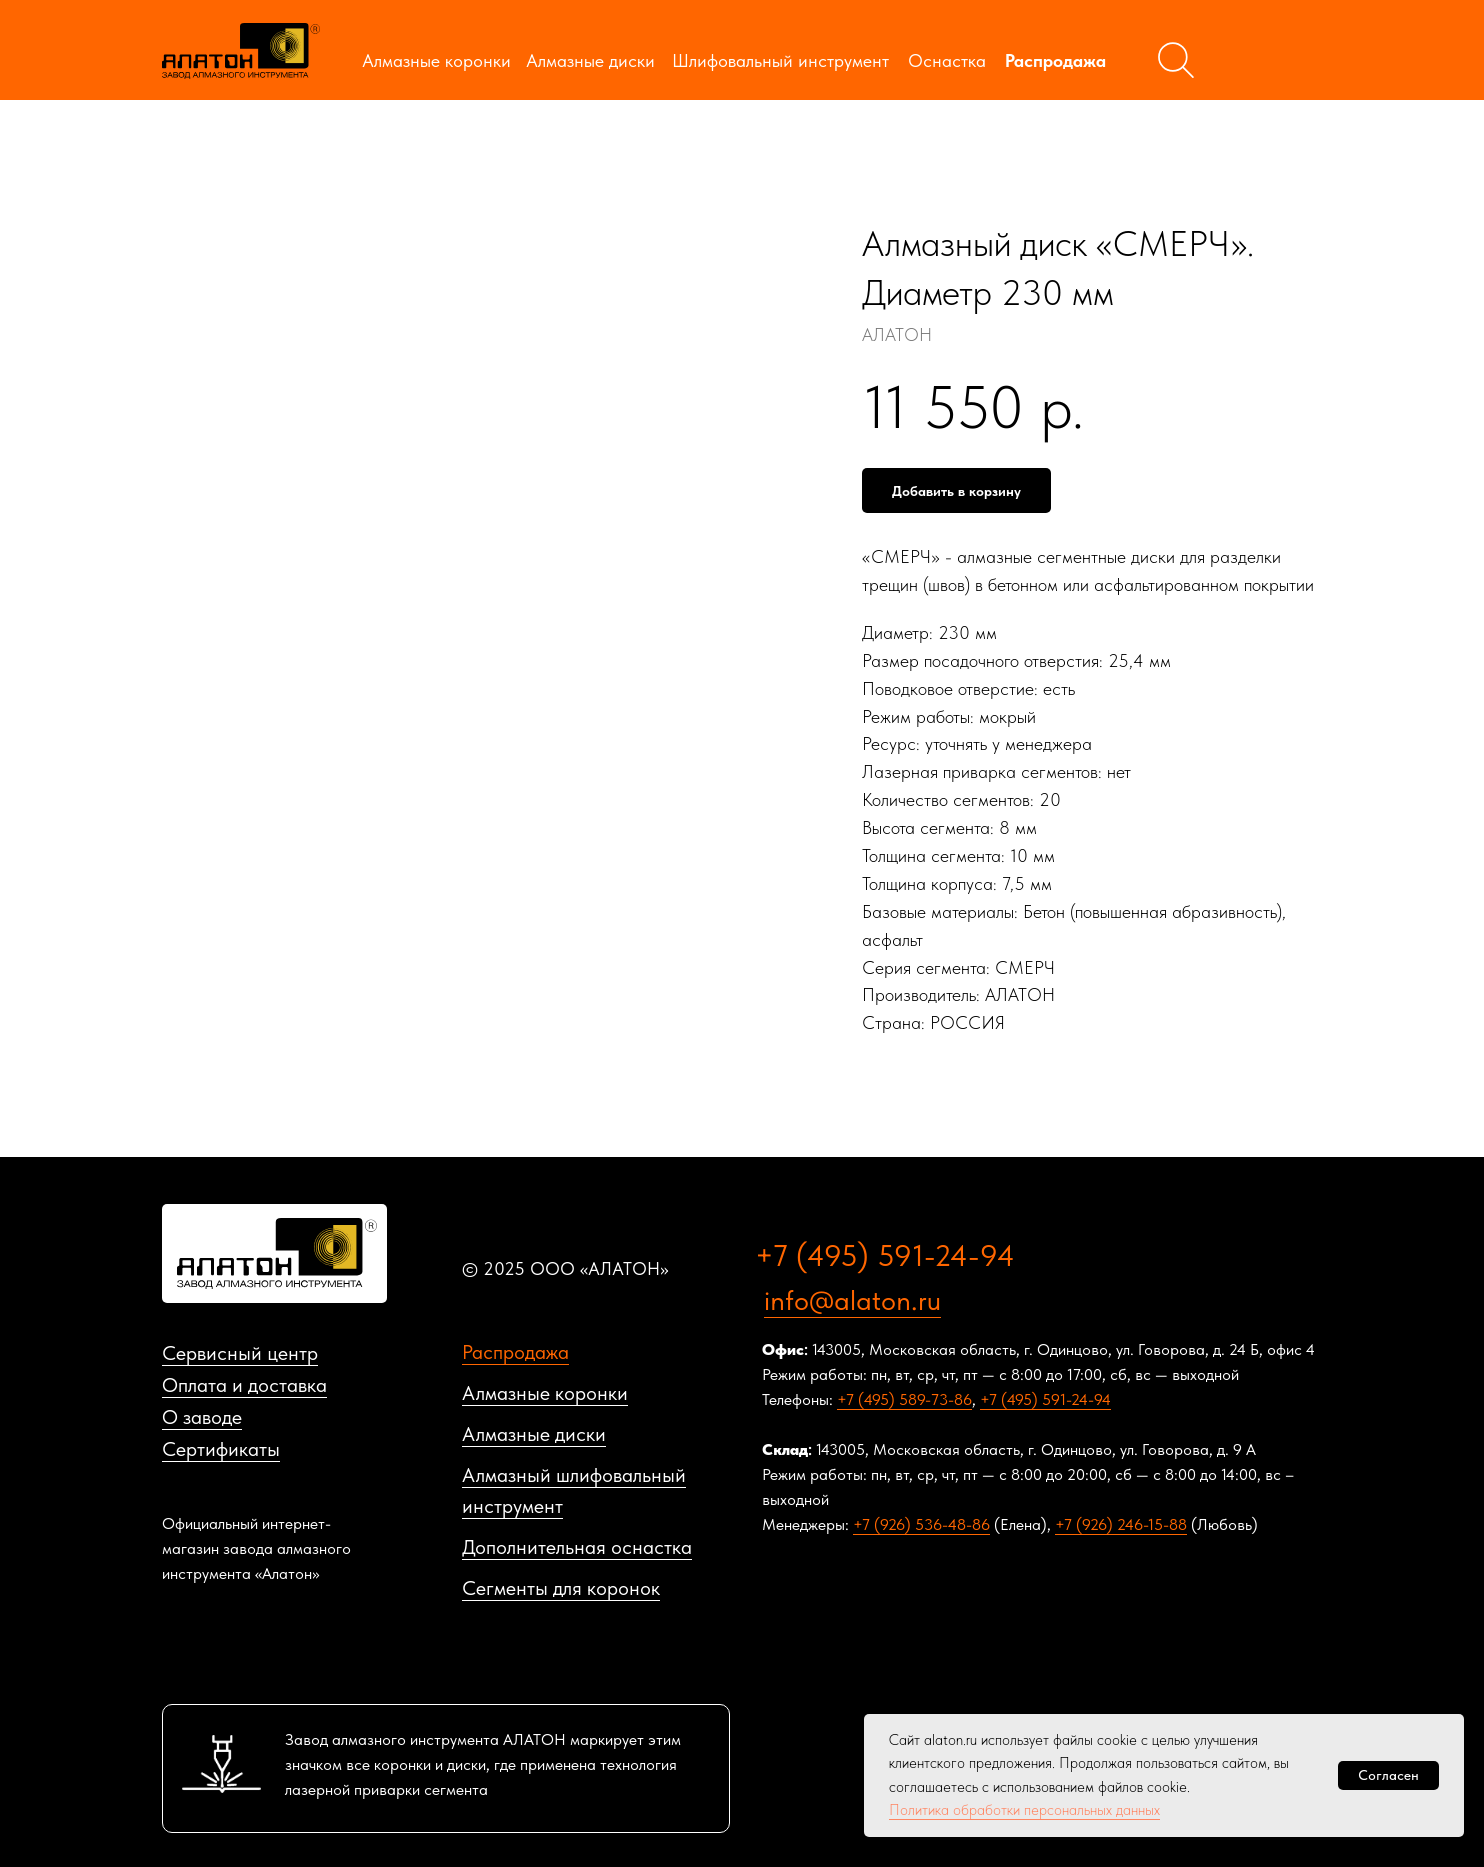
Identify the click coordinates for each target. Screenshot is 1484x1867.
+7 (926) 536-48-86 (921, 1524)
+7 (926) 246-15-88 (1121, 1524)
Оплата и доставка (244, 1385)
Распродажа (1055, 60)
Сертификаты (221, 1449)
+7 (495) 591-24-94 (885, 1255)
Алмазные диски (590, 60)
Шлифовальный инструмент (780, 60)
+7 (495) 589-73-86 (904, 1399)
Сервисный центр (240, 1353)
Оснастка (947, 60)
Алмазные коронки (436, 60)
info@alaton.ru (852, 1300)
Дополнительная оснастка (577, 1547)
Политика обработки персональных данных (1024, 1810)
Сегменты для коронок (561, 1588)
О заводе (202, 1417)
